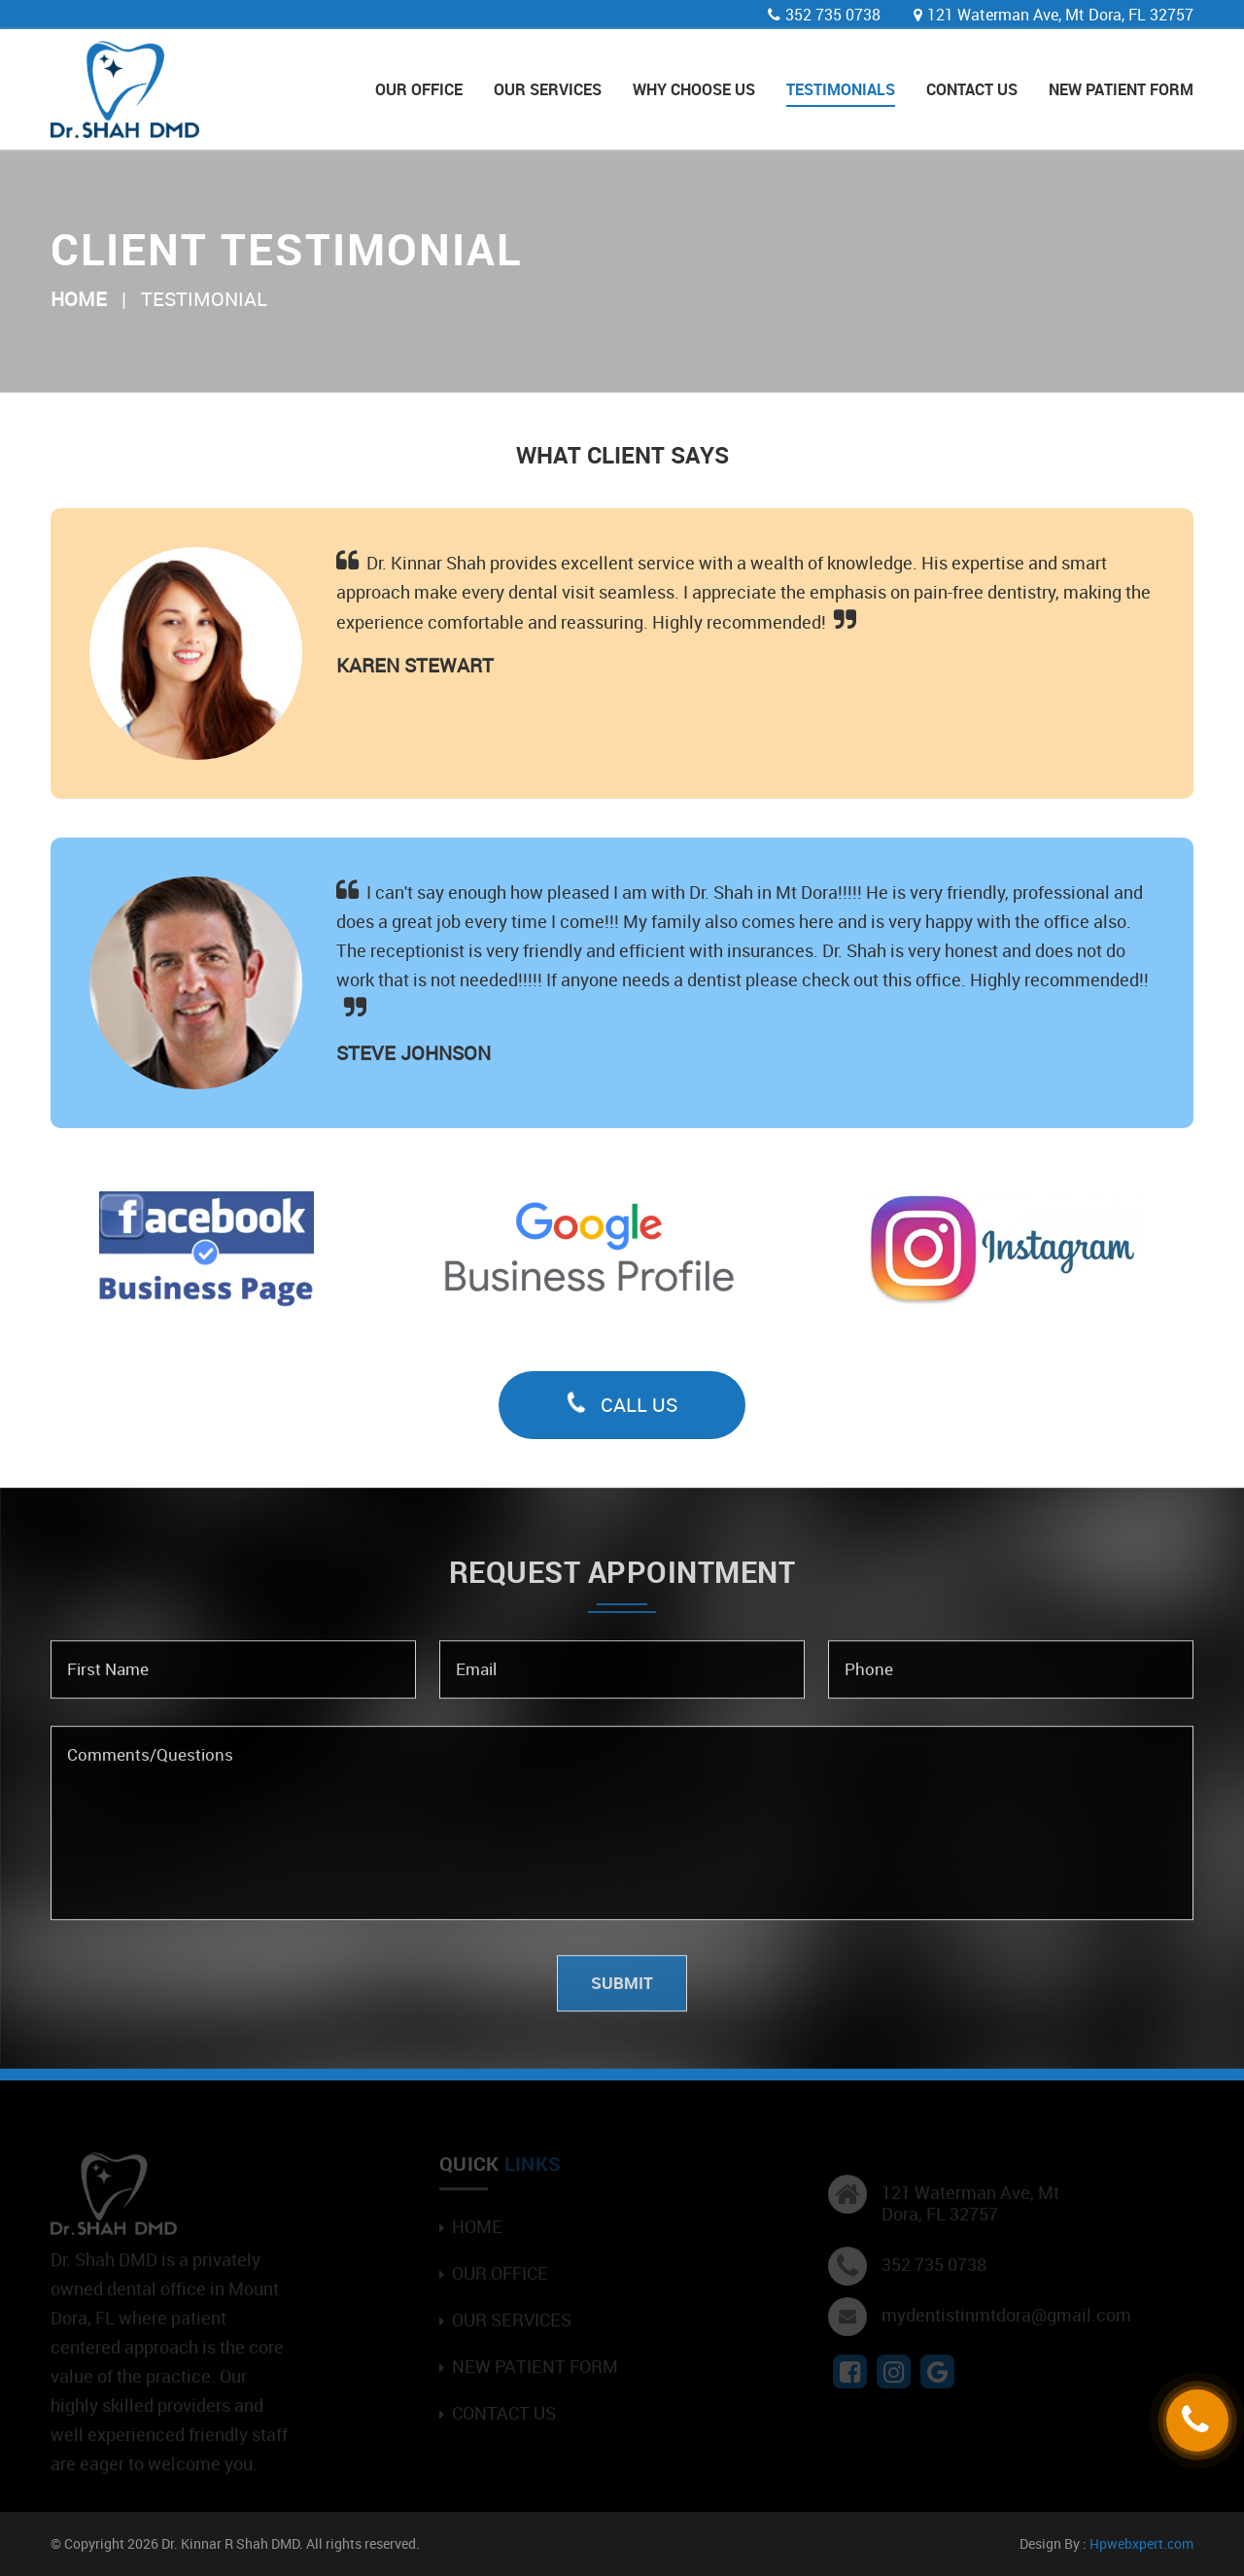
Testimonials (840, 89)
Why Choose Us (694, 89)
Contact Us (972, 89)
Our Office (419, 89)
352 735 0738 (833, 14)
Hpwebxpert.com (1141, 2543)
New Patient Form (1121, 89)
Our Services (548, 89)
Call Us (622, 1404)
